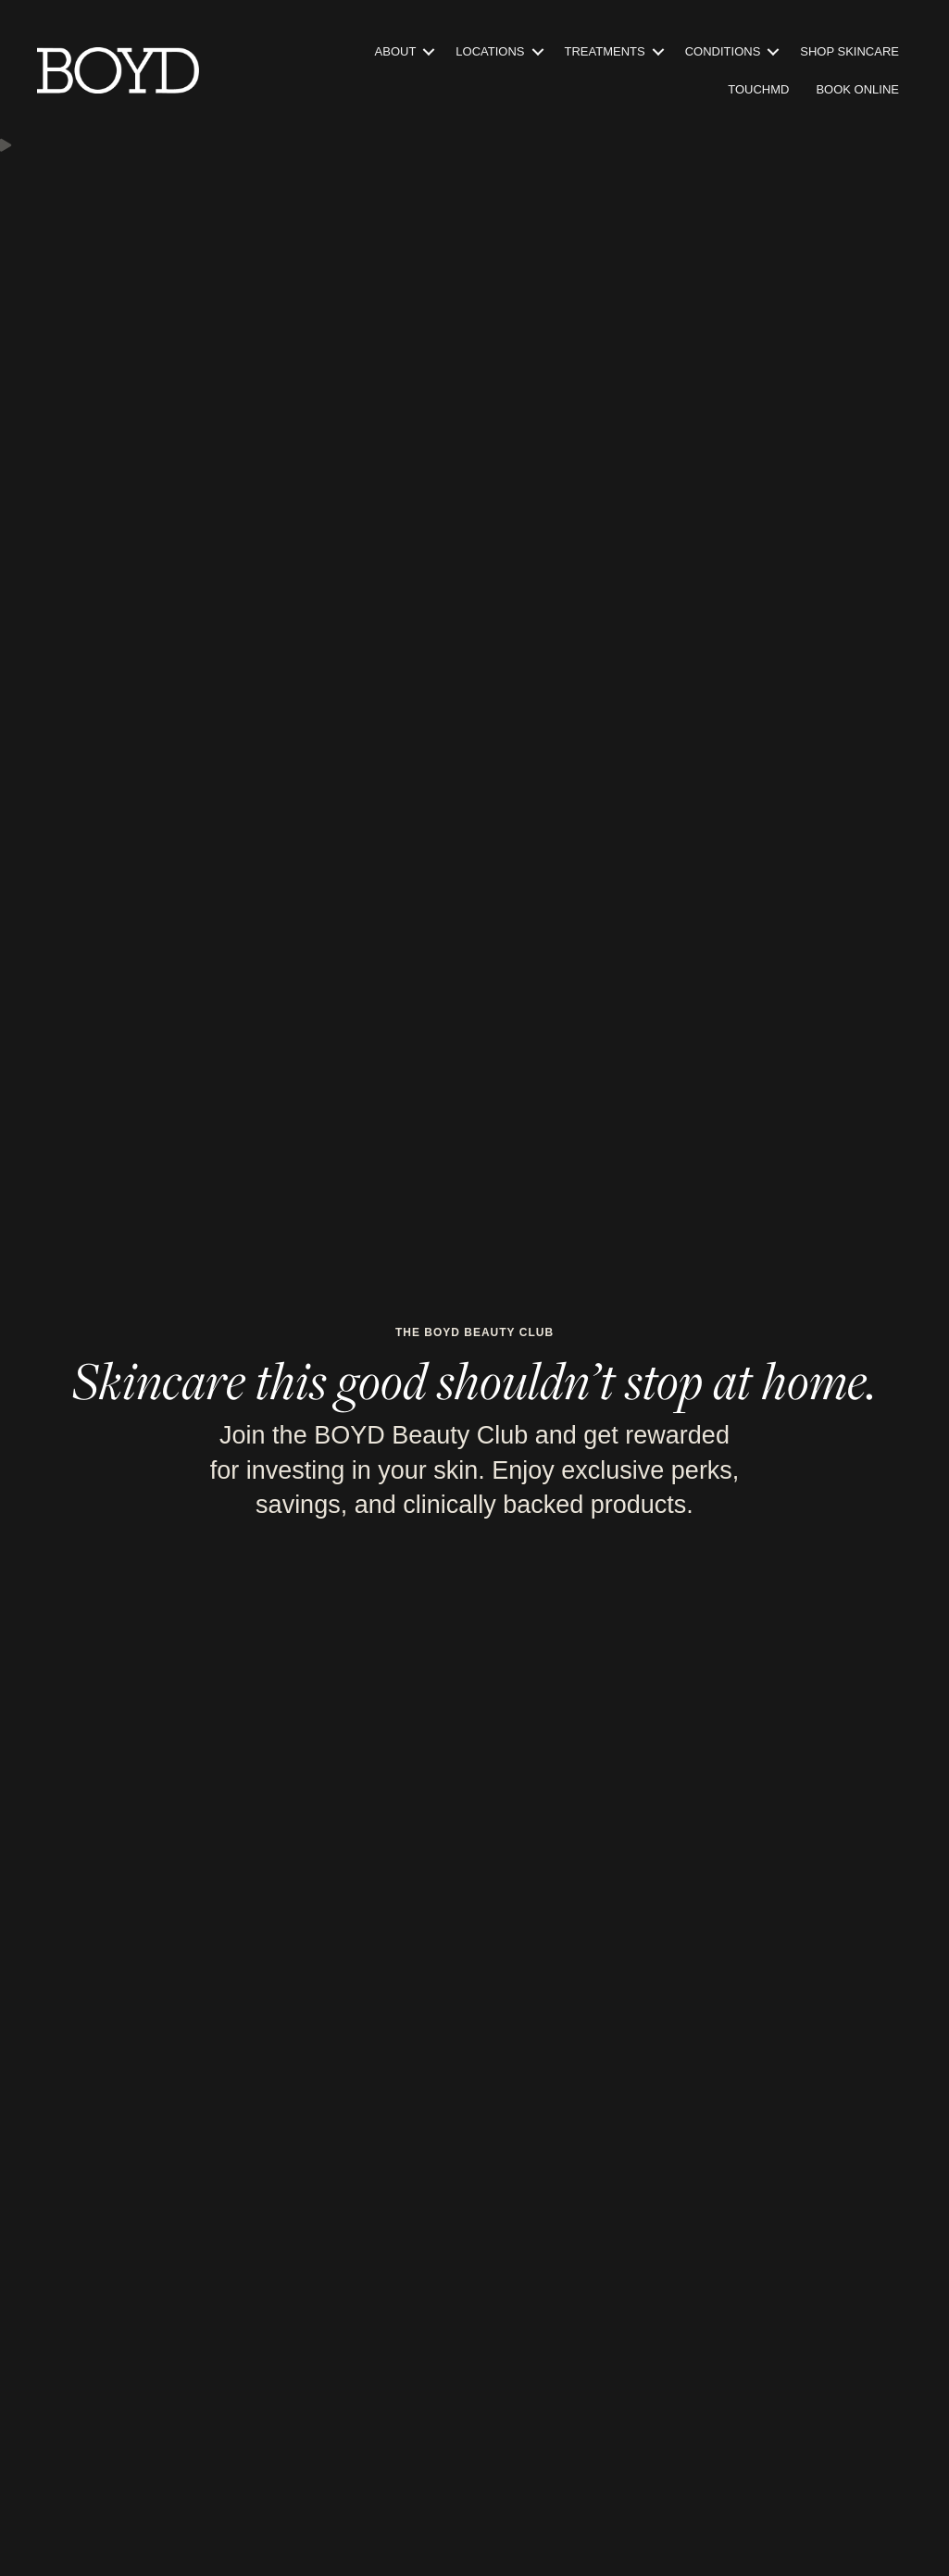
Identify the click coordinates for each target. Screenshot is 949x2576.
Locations (490, 51)
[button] (429, 51)
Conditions (723, 51)
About (396, 51)
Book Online (857, 89)
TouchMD (758, 89)
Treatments (605, 51)
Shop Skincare (849, 51)
